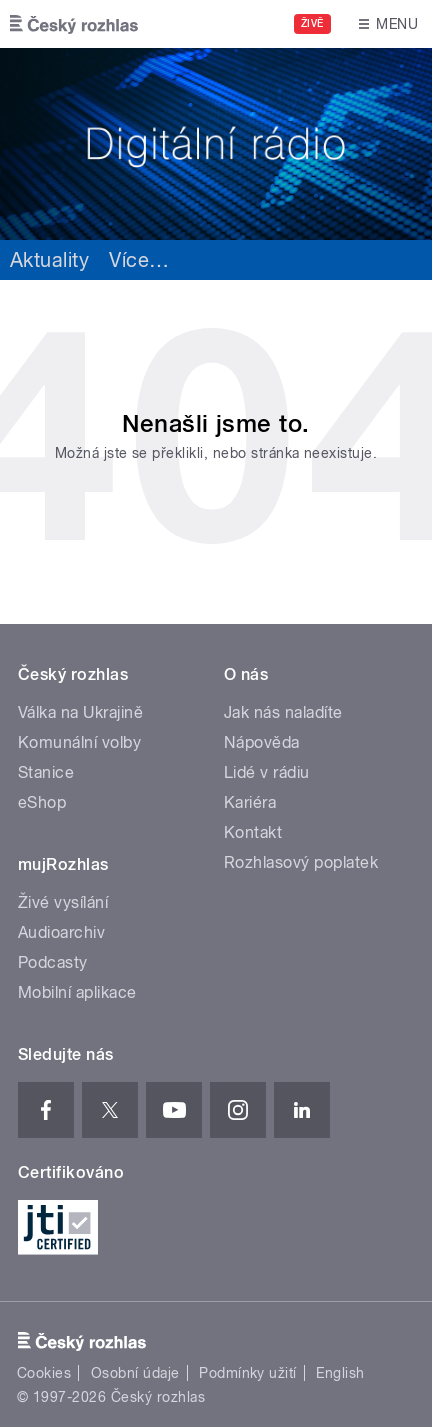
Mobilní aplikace (77, 992)
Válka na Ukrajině (80, 712)
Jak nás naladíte (283, 712)
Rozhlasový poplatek (301, 862)
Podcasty (53, 962)
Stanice (46, 772)
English (340, 1373)
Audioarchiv (61, 932)
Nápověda (262, 742)
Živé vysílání (63, 902)
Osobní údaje (135, 1373)
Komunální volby (79, 742)
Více (139, 260)
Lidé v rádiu (267, 772)
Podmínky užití (248, 1373)
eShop (42, 802)
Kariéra (250, 802)
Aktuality (49, 260)
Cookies (44, 1373)
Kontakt (253, 832)
